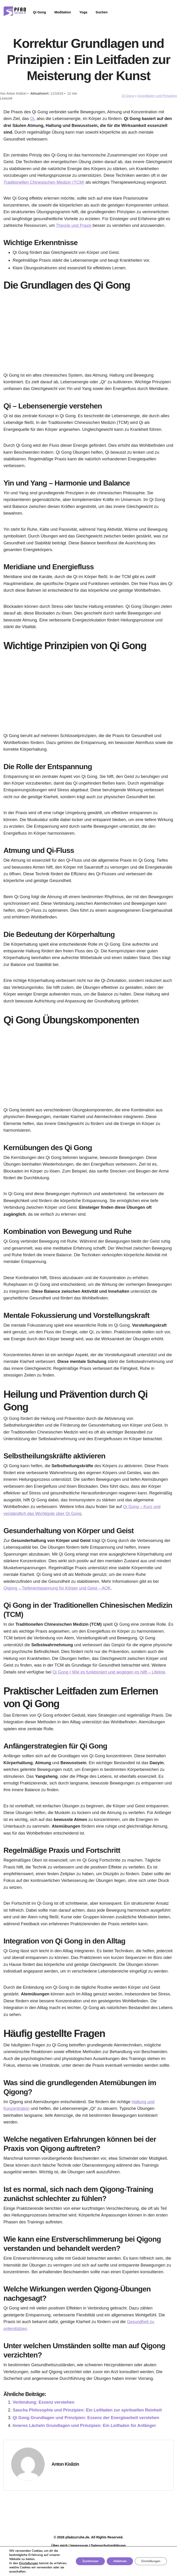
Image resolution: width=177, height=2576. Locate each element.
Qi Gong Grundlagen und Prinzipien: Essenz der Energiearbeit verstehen (86, 2417)
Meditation (65, 12)
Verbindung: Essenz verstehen (43, 2402)
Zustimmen (87, 2561)
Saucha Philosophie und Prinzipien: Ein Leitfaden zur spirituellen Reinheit (87, 2410)
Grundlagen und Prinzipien (157, 96)
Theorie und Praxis (73, 225)
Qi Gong (40, 12)
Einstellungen (28, 2563)
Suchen (106, 12)
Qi (32, 118)
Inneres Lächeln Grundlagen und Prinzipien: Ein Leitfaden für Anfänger (84, 2425)
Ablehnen (117, 2561)
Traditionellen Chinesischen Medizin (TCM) (43, 182)
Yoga (87, 12)
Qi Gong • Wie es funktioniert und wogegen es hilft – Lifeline (109, 1672)
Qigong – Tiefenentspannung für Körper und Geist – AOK (57, 1588)
